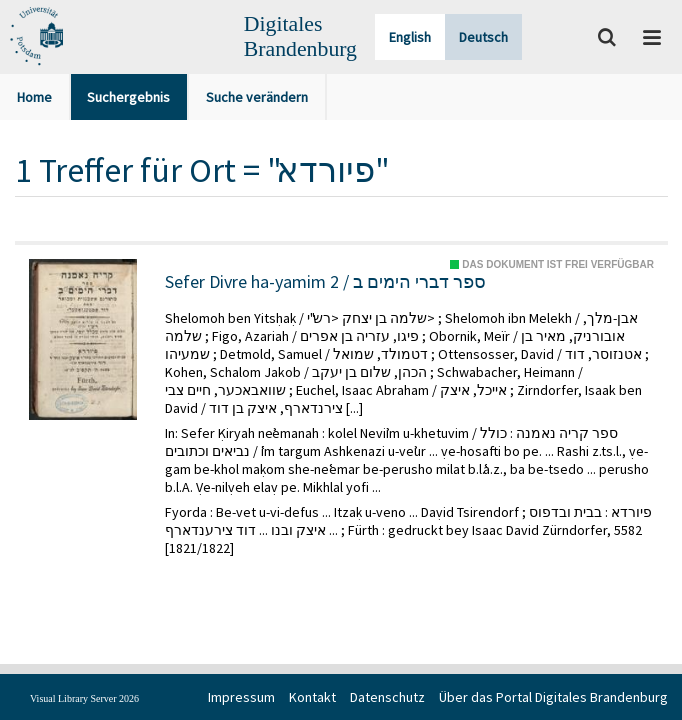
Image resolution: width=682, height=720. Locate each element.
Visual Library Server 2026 (84, 698)
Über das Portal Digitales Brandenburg (553, 697)
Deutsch (483, 37)
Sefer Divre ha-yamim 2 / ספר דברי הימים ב (325, 282)
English (410, 37)
